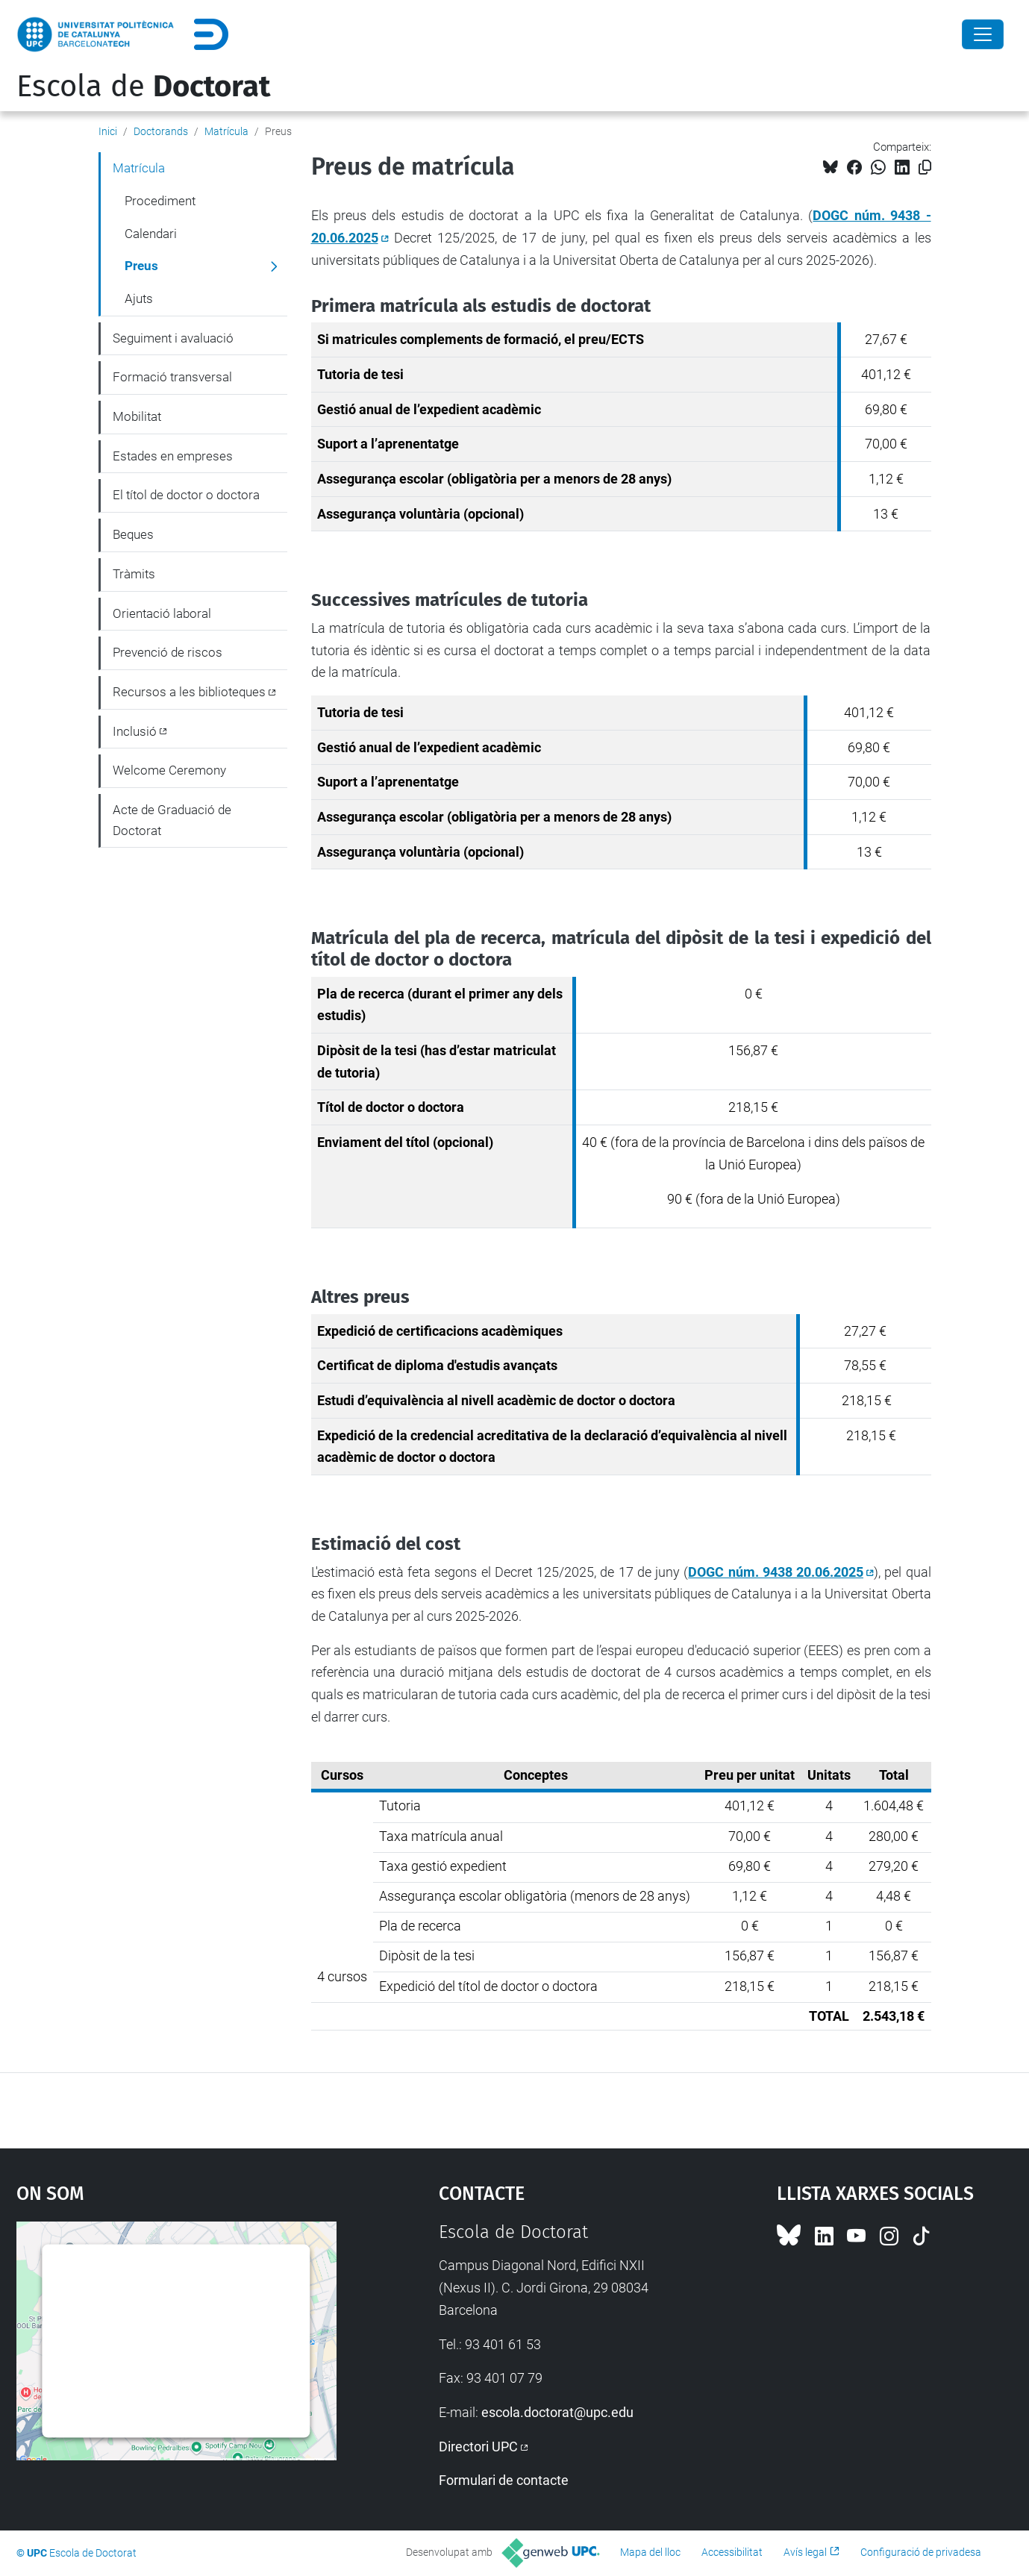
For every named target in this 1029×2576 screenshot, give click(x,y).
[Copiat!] (925, 167)
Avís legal (805, 2552)
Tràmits (134, 573)
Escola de (143, 86)
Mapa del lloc (650, 2552)
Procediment (160, 200)
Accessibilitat (732, 2552)
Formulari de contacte (504, 2480)
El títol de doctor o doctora (186, 494)
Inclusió (135, 731)
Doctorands (161, 131)
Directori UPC (478, 2446)
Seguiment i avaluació (173, 338)
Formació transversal (172, 376)
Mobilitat (137, 416)
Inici (107, 131)
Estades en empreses (173, 455)
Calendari (151, 233)
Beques (133, 534)
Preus (141, 265)
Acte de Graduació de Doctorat (172, 820)
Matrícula (226, 131)
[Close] (983, 34)
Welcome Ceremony (169, 770)
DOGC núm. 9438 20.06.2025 (775, 1572)
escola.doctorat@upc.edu (557, 2412)
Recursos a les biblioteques (189, 691)
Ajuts (139, 298)
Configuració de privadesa (920, 2552)
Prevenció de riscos (167, 652)
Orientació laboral (162, 613)
